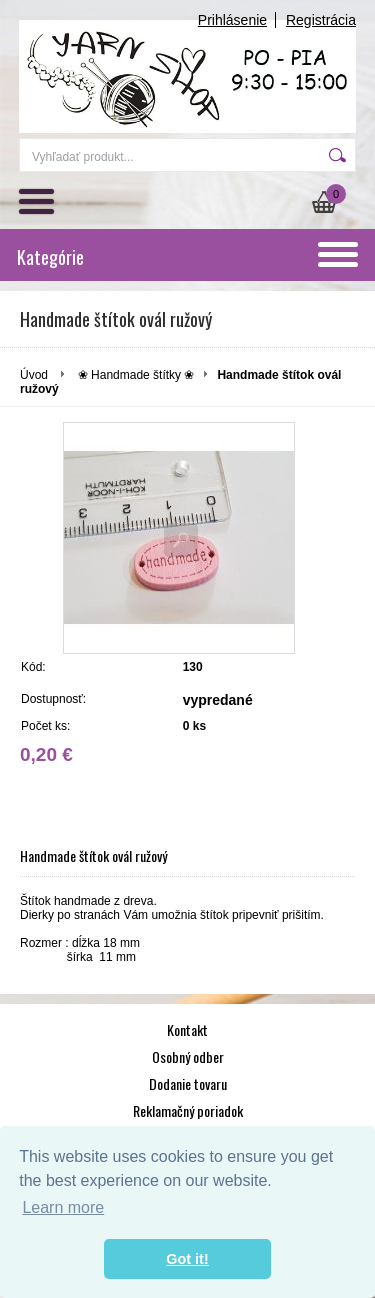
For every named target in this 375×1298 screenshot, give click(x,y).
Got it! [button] (187, 1259)
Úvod (34, 375)
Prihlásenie (232, 20)
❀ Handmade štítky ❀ (136, 375)
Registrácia (321, 20)
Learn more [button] (63, 1207)
